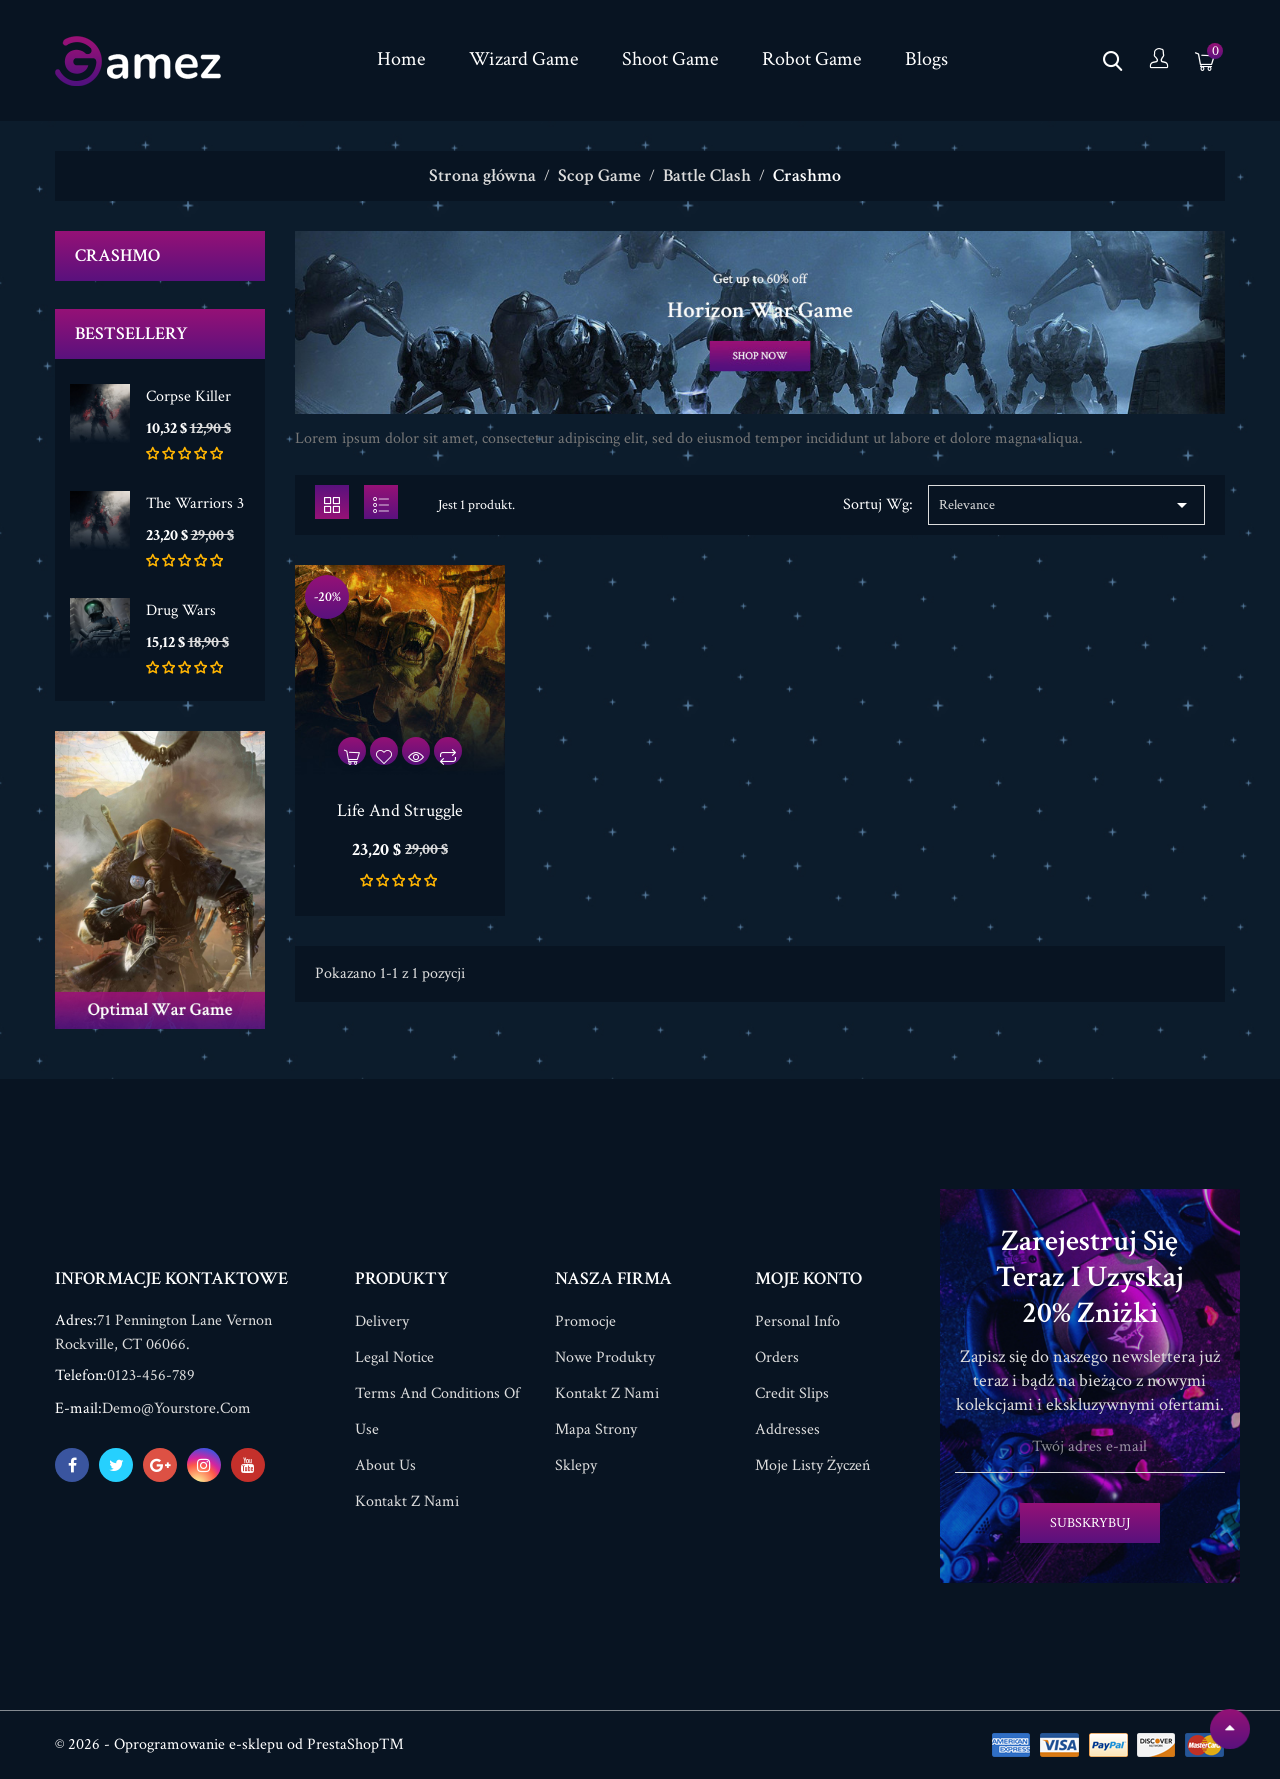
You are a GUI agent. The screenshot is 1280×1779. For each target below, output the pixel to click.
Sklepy (576, 1465)
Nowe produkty (605, 1357)
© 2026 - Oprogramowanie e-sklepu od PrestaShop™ (229, 1744)
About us (385, 1465)
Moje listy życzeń (812, 1465)
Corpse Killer (188, 396)
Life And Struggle (400, 810)
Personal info (797, 1321)
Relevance (1066, 505)
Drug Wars (181, 610)
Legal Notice (394, 1357)
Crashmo (117, 255)
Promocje (585, 1321)
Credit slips (792, 1393)
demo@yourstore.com (176, 1408)
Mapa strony (596, 1429)
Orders (777, 1357)
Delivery (382, 1321)
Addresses (787, 1429)
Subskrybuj (1090, 1523)
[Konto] (1159, 60)
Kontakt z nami (407, 1501)
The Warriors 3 (195, 503)
